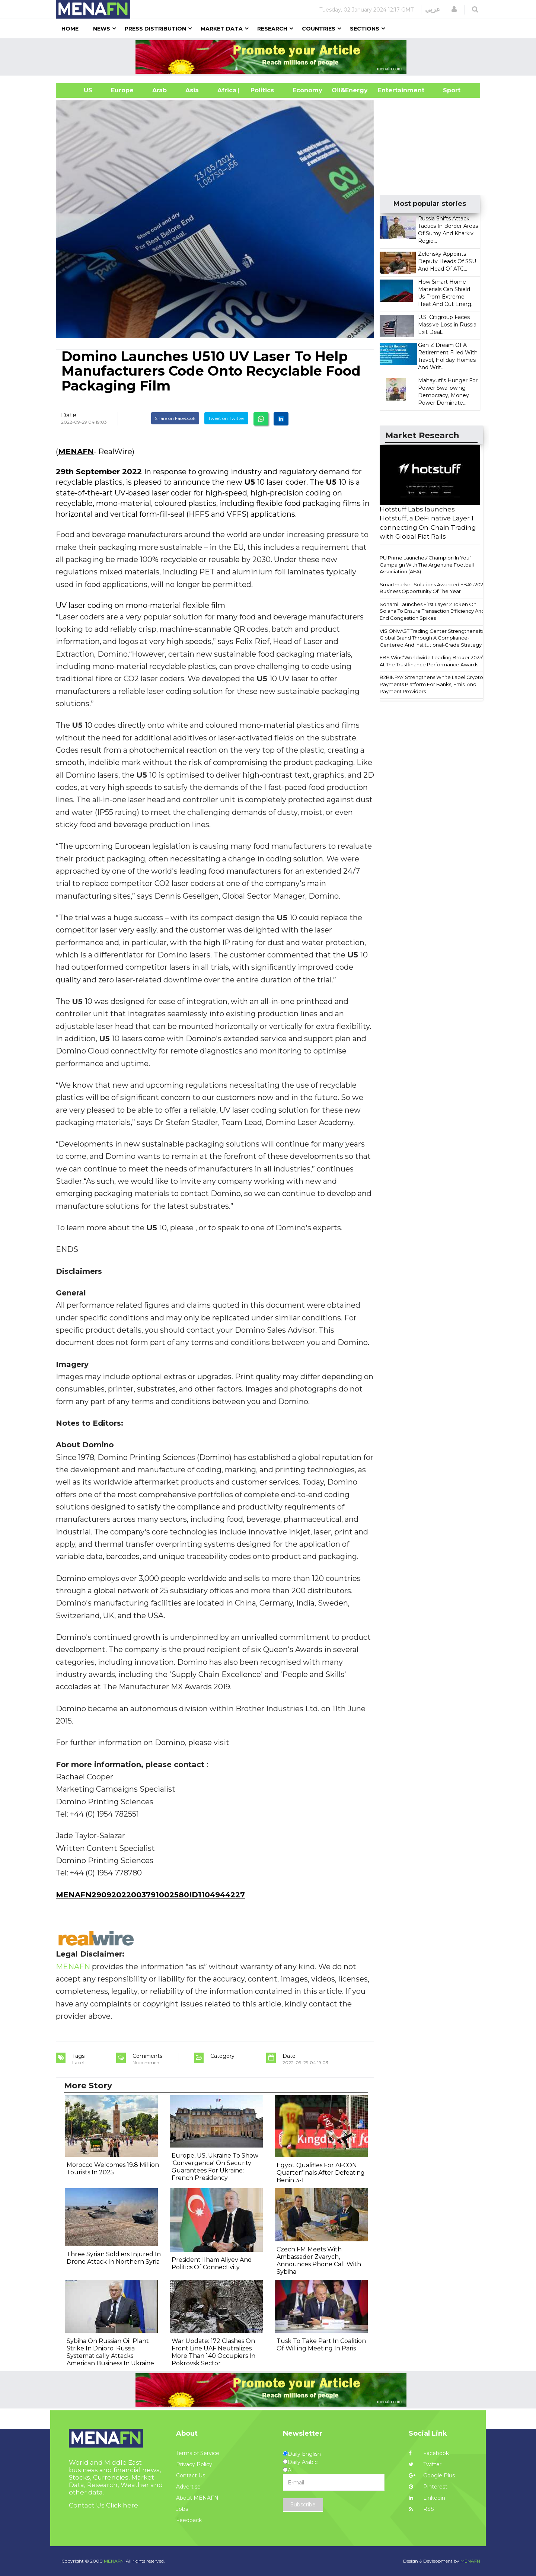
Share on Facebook (175, 418)
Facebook (429, 2453)
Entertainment (390, 90)
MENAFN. (114, 2561)
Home (70, 28)
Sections (364, 28)
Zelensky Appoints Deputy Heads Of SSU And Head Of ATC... (447, 261)
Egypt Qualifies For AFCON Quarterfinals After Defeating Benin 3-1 (321, 2173)
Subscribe (303, 2504)
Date (69, 415)
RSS (421, 2509)
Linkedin (427, 2497)
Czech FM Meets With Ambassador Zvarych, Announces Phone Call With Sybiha (319, 2260)
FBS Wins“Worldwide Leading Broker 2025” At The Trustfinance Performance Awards (432, 660)
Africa (226, 90)
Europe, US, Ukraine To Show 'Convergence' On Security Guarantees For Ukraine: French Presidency (215, 2166)
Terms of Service (197, 2453)
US (79, 90)
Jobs (182, 2509)
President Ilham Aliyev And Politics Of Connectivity (212, 2263)
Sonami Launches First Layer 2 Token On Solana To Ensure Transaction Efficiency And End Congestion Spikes (432, 611)
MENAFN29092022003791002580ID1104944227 (150, 1894)
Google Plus (432, 2475)
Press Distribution (155, 28)
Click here (122, 2505)
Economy (307, 90)
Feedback (189, 2520)
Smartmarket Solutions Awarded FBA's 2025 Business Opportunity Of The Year (433, 587)
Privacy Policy (194, 2464)
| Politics (260, 90)
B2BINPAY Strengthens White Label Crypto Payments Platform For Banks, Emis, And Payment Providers (431, 684)
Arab (159, 90)
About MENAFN (197, 2497)
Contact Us (190, 2475)
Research (272, 28)
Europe (122, 90)
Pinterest (428, 2486)
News (101, 28)
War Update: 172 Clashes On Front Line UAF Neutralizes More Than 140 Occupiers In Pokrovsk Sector (213, 2352)
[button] (454, 9)
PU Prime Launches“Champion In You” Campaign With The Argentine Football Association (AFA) (427, 564)
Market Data (222, 28)
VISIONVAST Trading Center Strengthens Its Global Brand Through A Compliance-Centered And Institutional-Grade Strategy (432, 638)
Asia (192, 90)
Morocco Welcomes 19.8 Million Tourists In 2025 (113, 2168)
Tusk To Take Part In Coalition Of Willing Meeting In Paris (321, 2344)
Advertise (188, 2486)
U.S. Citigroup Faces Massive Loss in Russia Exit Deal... (447, 324)
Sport (447, 90)
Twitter (425, 2464)
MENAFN (76, 451)
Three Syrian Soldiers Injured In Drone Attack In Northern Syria (114, 2258)
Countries (318, 28)
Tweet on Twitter (226, 418)
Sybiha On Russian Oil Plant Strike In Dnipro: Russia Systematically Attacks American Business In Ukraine (110, 2352)
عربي (432, 9)
